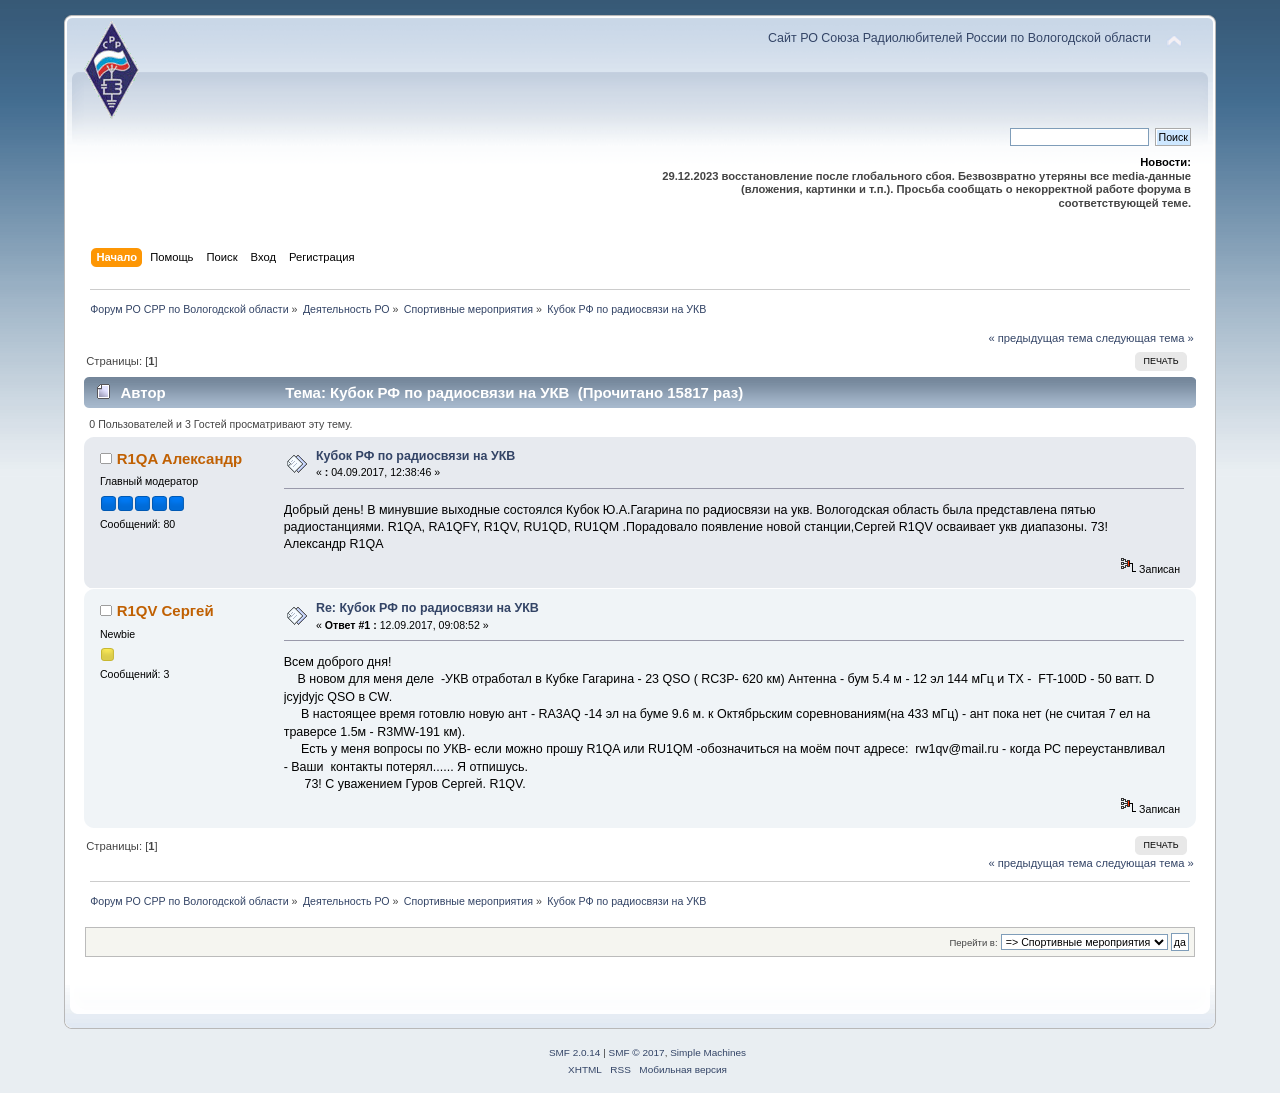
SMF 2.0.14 (575, 1052)
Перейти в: (973, 942)
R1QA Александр (179, 458)
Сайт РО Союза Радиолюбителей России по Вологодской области (959, 38)
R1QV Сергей (165, 610)
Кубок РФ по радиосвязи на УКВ (415, 456)
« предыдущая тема (1040, 338)
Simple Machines (708, 1052)
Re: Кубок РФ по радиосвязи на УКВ (427, 608)
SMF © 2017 (637, 1052)
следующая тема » (1145, 338)
